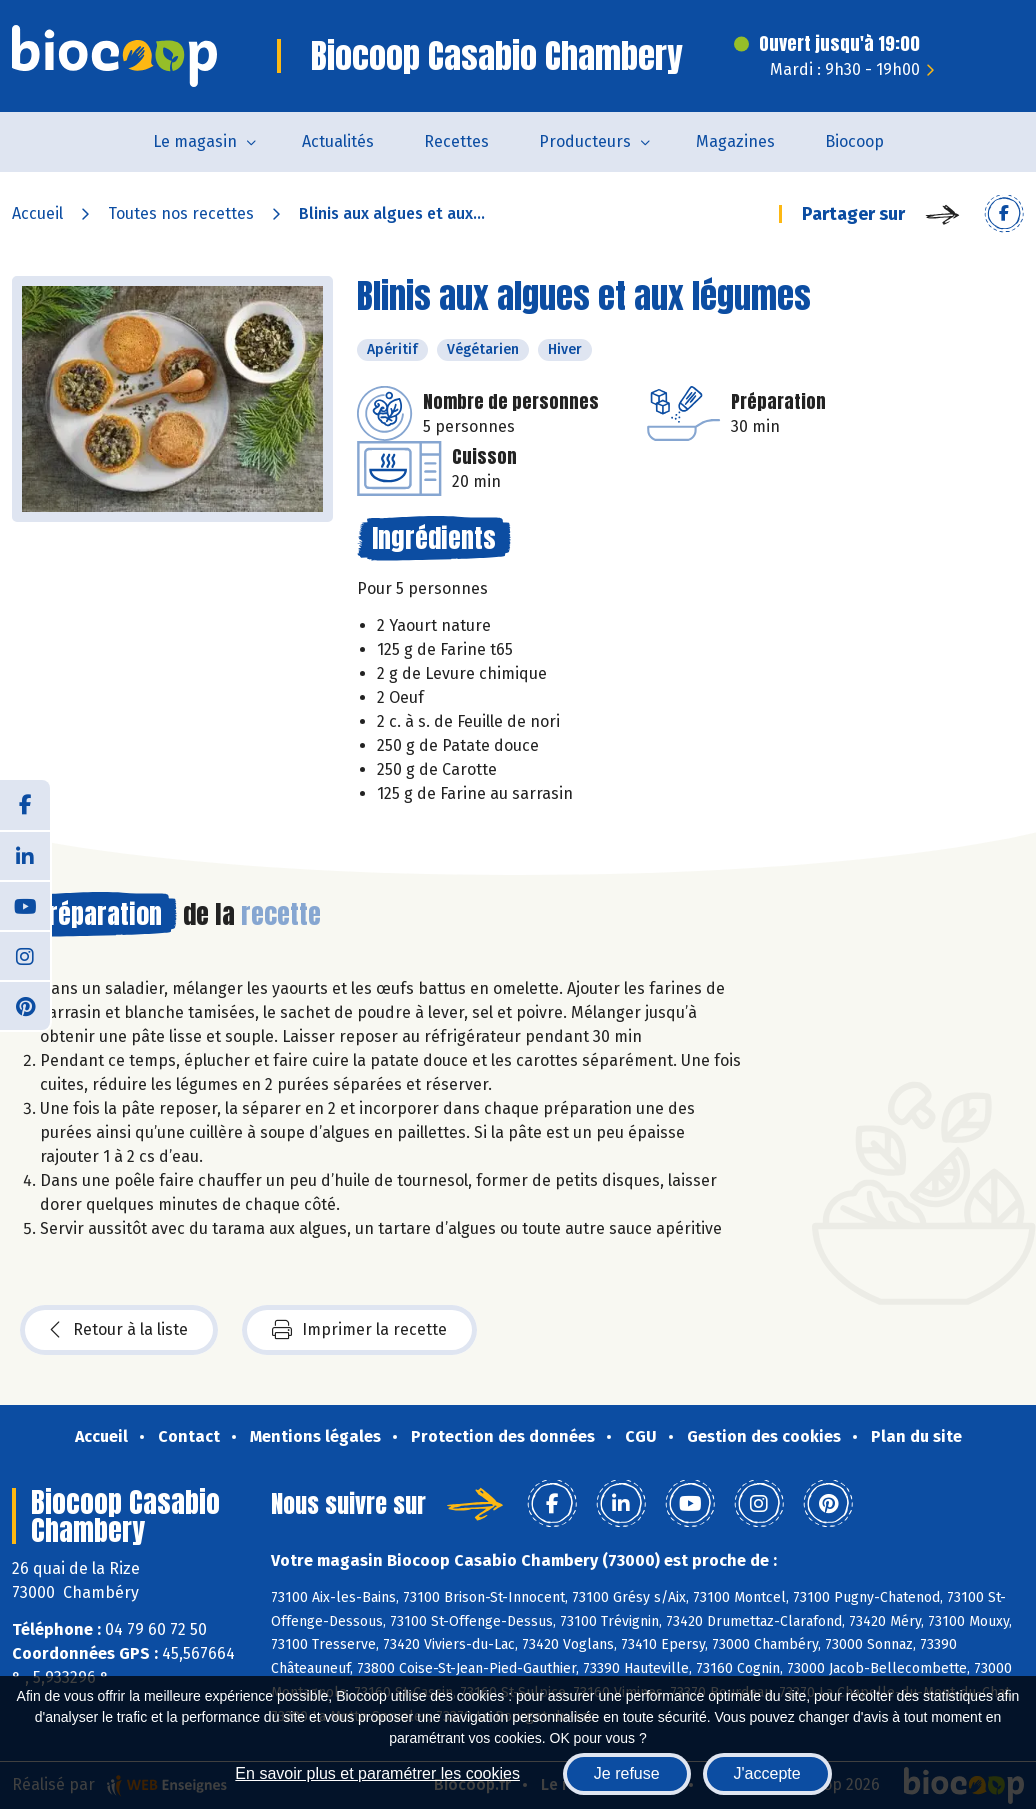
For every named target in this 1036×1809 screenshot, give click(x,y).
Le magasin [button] (195, 141)
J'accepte (767, 1773)
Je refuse (627, 1773)
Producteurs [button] (585, 141)
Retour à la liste (119, 1330)
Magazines (735, 141)
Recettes (456, 141)
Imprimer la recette (359, 1330)
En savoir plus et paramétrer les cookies (377, 1773)
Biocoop (854, 141)
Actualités (338, 141)
